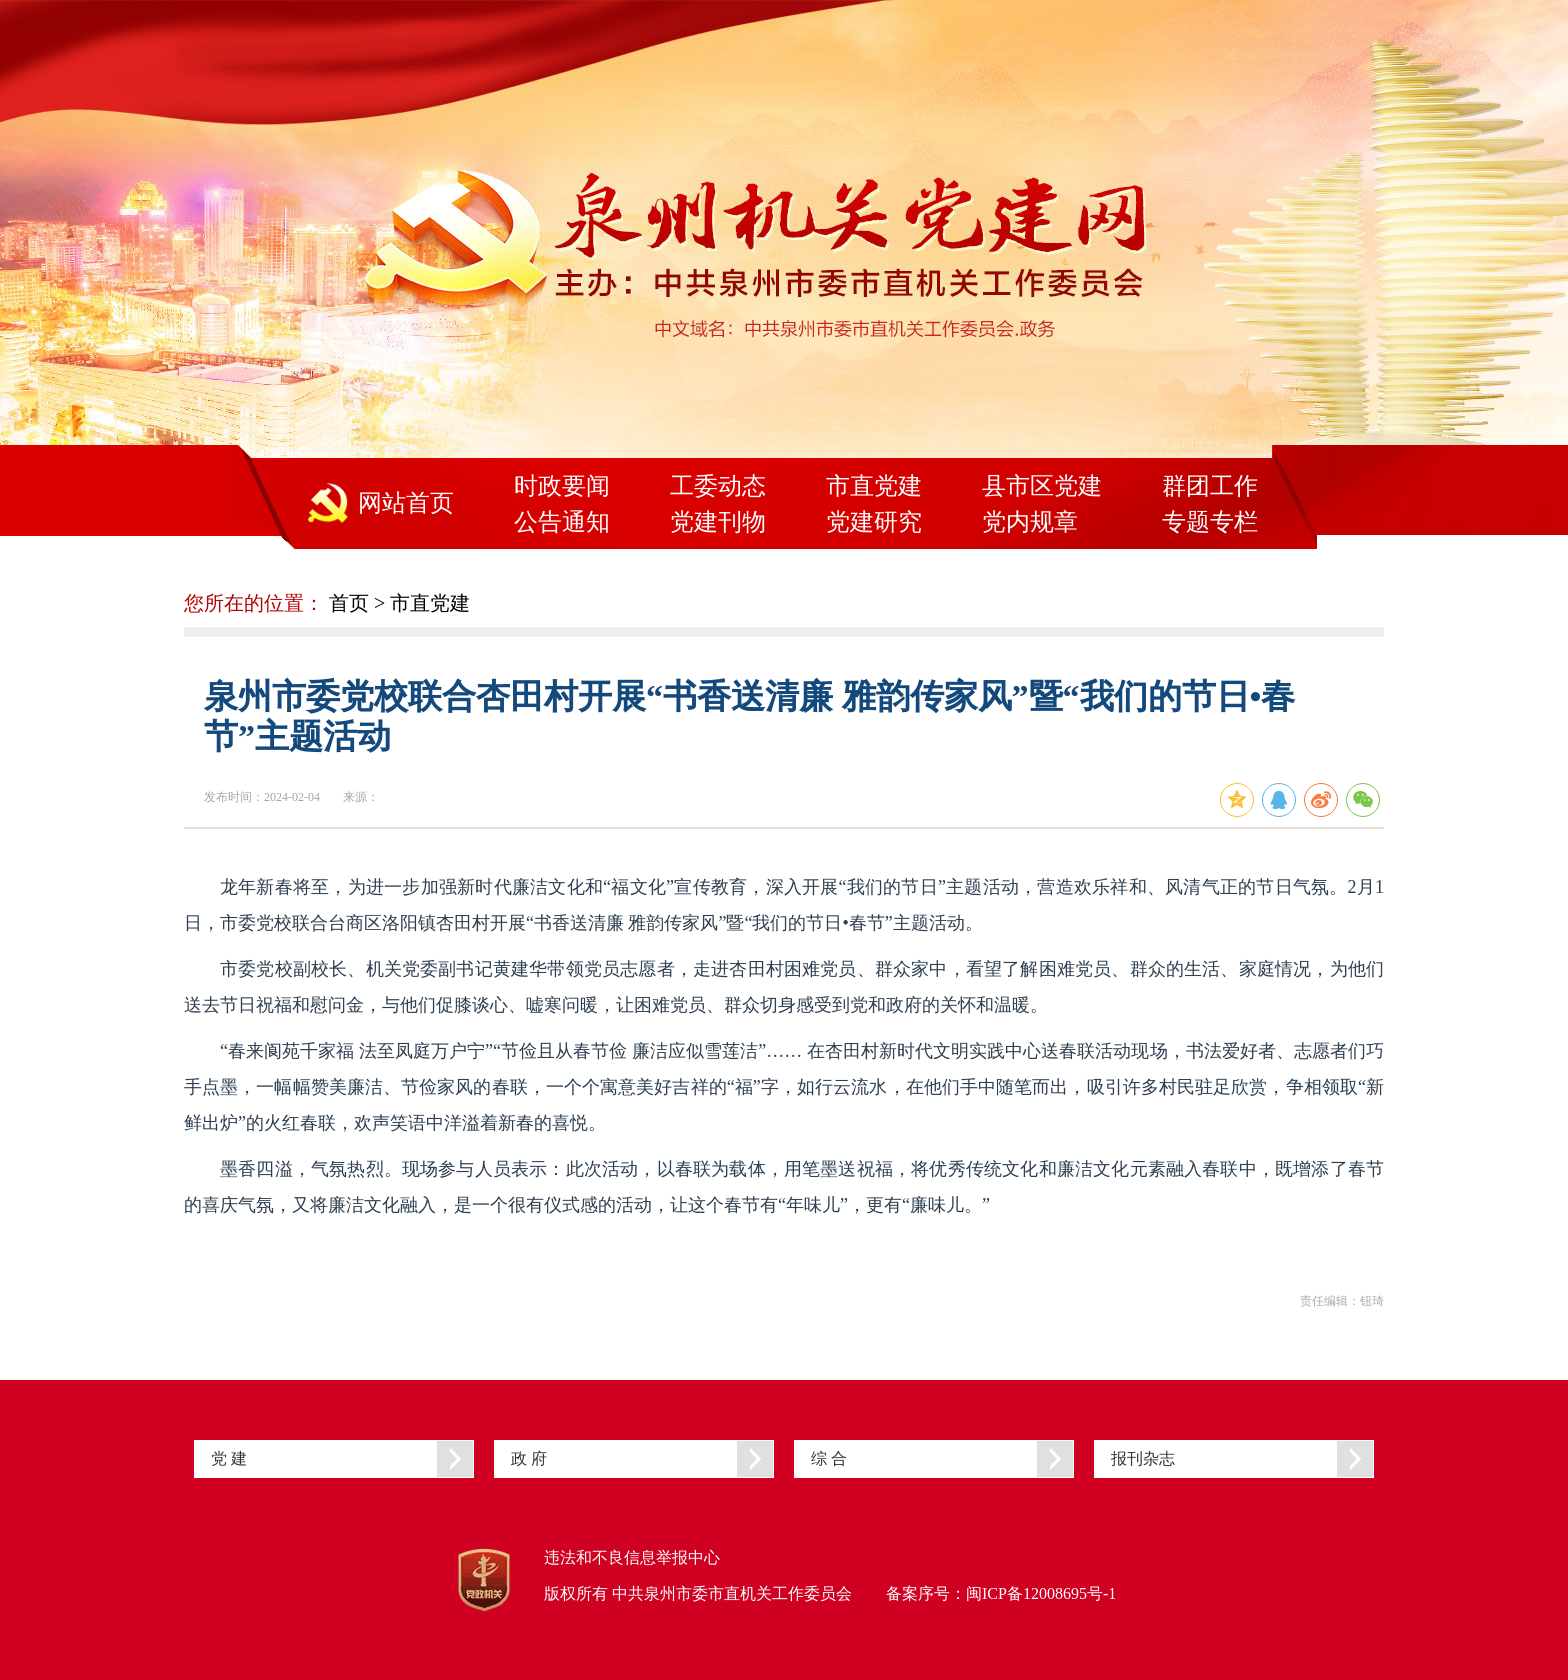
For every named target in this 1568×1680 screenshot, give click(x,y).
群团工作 (1210, 486)
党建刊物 (718, 522)
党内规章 (1030, 522)
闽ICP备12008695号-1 (1041, 1593)
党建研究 (874, 522)
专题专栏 (1210, 522)
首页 (349, 603)
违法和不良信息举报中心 (632, 1557)
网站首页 (406, 503)
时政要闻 (562, 486)
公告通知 (562, 522)
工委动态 (718, 486)
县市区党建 (1042, 486)
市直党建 (874, 486)
